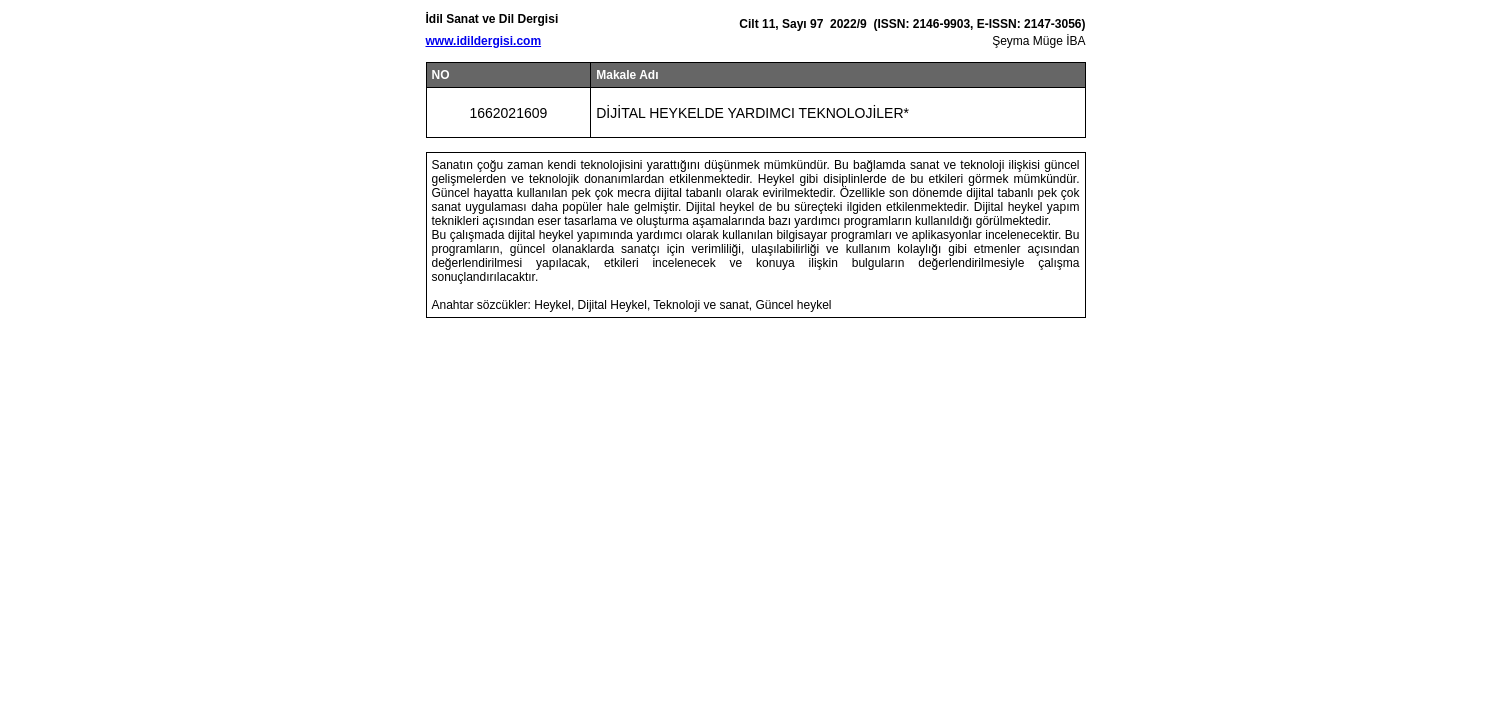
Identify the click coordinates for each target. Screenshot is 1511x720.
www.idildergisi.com (484, 41)
